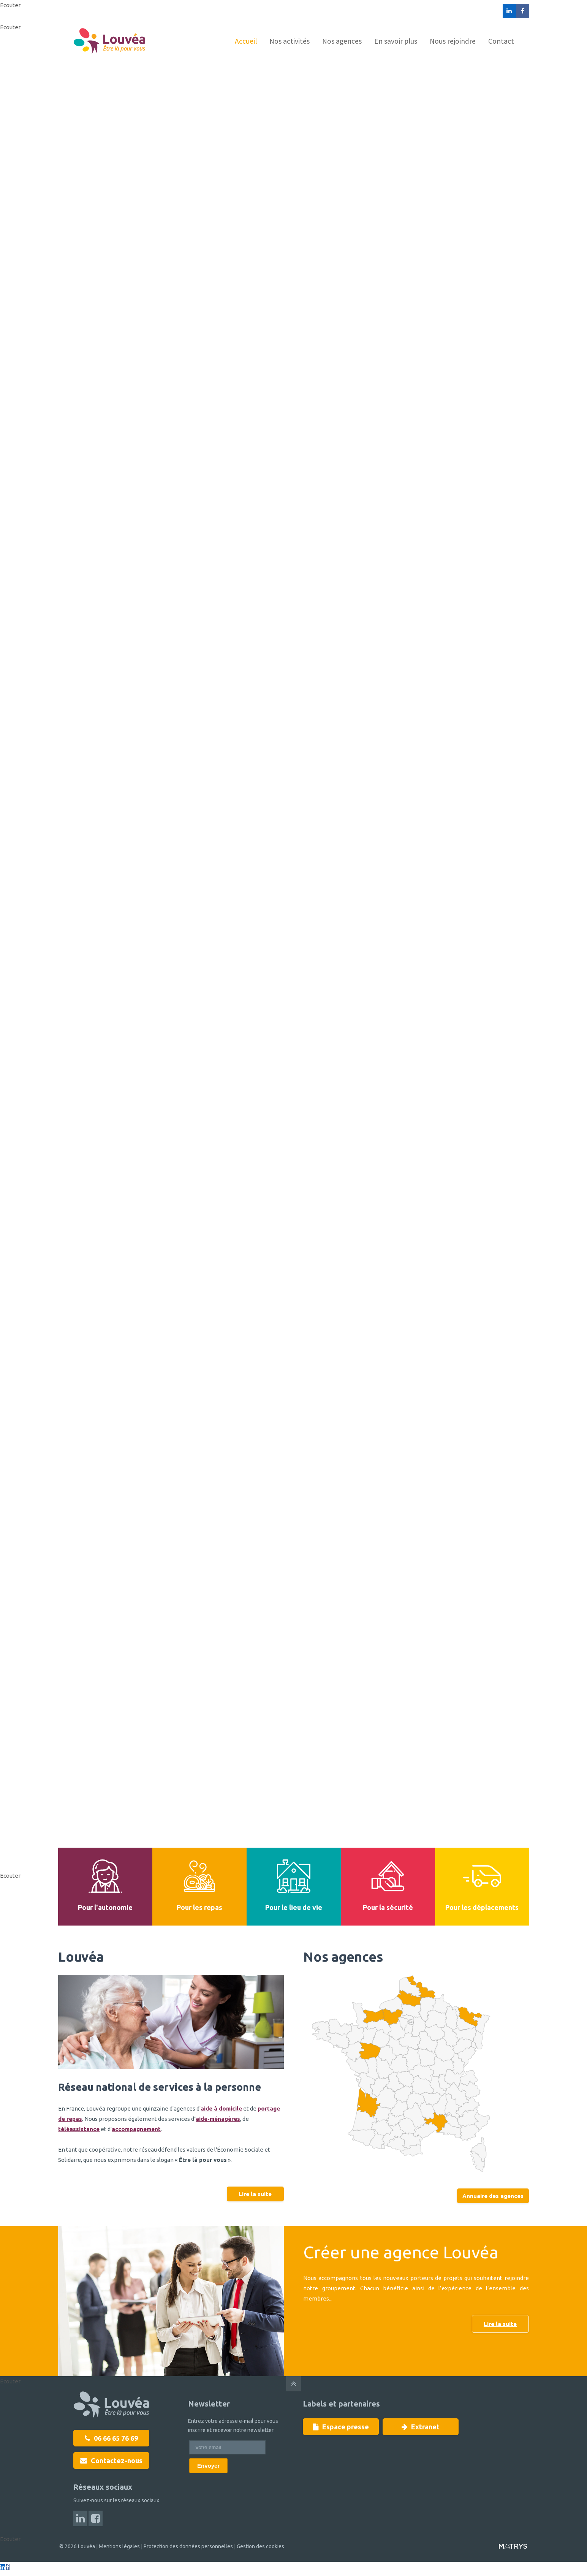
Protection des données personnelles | (189, 2546)
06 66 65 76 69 (111, 2438)
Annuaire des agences (493, 2196)
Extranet (421, 2426)
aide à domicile (221, 2108)
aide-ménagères (218, 2119)
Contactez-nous (111, 2460)
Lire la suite (255, 2194)
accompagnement (136, 2129)
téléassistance (79, 2129)
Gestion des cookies (259, 2546)
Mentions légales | (120, 2546)
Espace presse (341, 2426)
